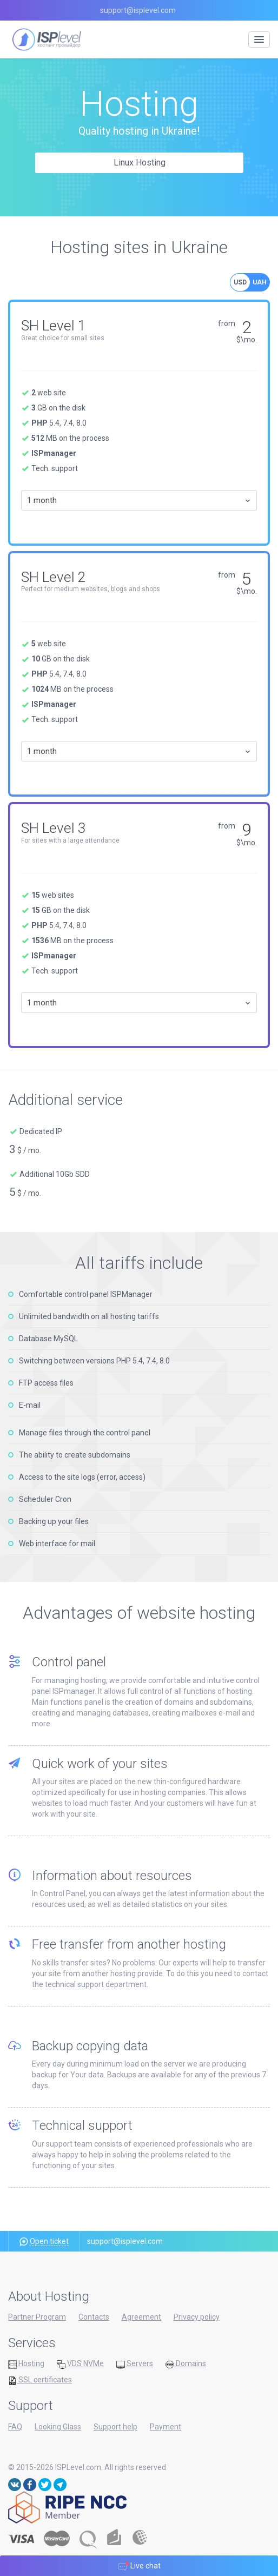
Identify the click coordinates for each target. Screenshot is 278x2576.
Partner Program (37, 2317)
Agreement (141, 2317)
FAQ (15, 2426)
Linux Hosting (140, 162)
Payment (165, 2426)
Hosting (26, 2363)
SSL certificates (40, 2380)
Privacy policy (197, 2317)
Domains (186, 2363)
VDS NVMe (80, 2363)
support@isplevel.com (138, 10)
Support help (115, 2426)
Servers (134, 2363)
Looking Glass (58, 2426)
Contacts (93, 2317)
